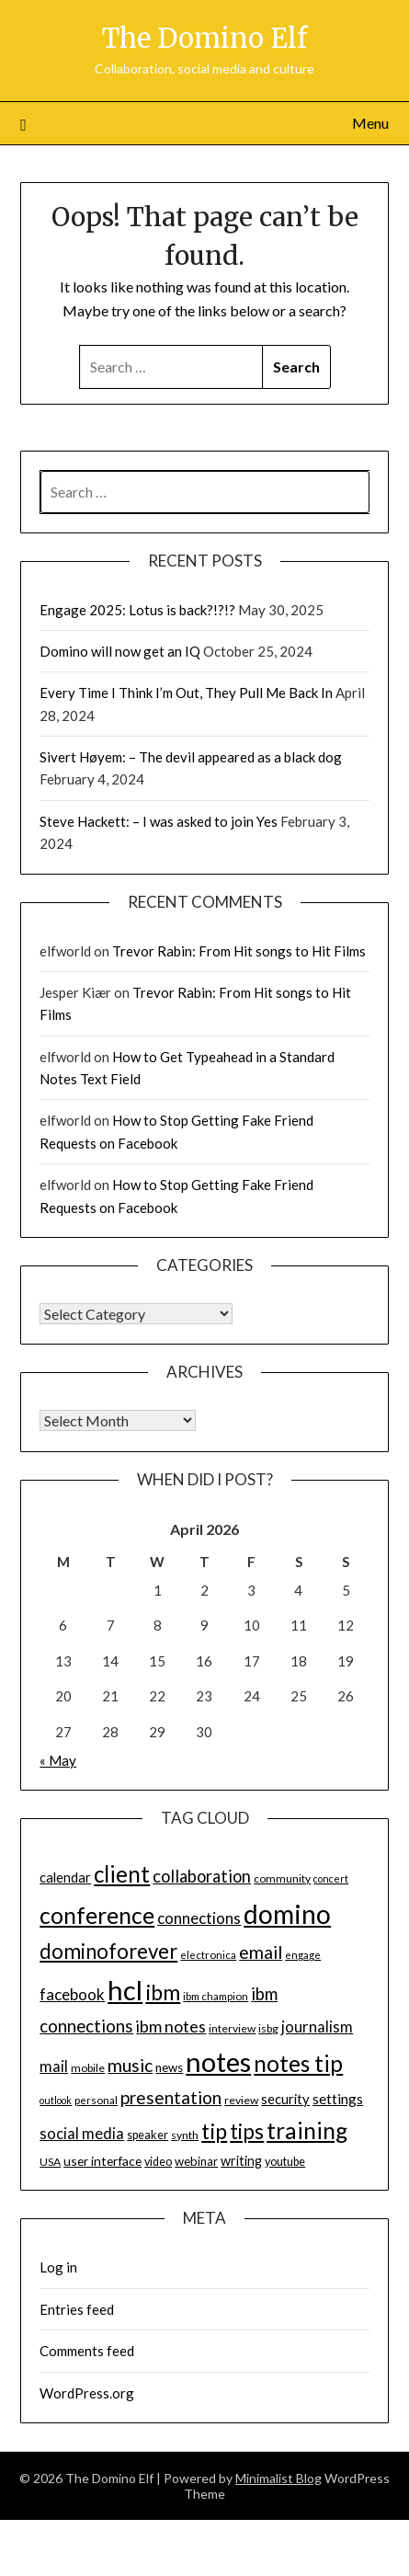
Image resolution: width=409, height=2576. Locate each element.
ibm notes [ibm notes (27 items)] (171, 2026)
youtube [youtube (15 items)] (285, 2162)
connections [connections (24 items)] (199, 1918)
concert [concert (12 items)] (330, 1878)
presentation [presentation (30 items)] (171, 2097)
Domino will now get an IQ (120, 651)
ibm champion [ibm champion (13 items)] (215, 1996)
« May (58, 1760)
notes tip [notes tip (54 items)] (298, 2063)
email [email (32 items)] (260, 1952)
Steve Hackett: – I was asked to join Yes (159, 821)
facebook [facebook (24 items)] (72, 1994)
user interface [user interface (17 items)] (102, 2161)
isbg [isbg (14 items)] (268, 2028)
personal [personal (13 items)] (96, 2100)
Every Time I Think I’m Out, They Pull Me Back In (186, 692)
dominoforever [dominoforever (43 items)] (108, 1951)
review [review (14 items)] (241, 2100)
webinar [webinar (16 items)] (196, 2161)
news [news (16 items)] (169, 2067)
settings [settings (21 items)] (337, 2098)
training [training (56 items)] (307, 2130)
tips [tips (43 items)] (247, 2131)
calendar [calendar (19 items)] (65, 1877)
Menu (370, 123)
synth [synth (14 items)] (185, 2135)
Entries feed (77, 2309)
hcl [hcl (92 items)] (125, 1990)
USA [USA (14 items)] (50, 2162)
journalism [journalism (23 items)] (317, 2027)
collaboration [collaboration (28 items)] (202, 1876)
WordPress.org (87, 2393)
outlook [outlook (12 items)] (56, 2100)
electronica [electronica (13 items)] (208, 1955)
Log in (58, 2267)
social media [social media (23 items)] (82, 2133)
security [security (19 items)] (285, 2098)
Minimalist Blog (278, 2478)
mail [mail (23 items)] (54, 2066)
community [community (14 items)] (282, 1878)
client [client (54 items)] (122, 1873)
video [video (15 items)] (158, 2162)
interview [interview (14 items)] (232, 2028)
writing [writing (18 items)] (241, 2161)
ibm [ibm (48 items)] (162, 1992)
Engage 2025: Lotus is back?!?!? (137, 609)
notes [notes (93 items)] (218, 2061)
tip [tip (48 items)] (214, 2131)
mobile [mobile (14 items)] (88, 2068)
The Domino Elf (204, 38)
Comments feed (87, 2350)
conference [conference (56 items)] (97, 1915)
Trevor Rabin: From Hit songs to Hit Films (239, 951)
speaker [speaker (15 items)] (147, 2135)
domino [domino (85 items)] (287, 1913)
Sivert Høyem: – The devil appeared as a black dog (191, 757)
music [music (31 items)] (130, 2065)
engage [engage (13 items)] (303, 1955)
